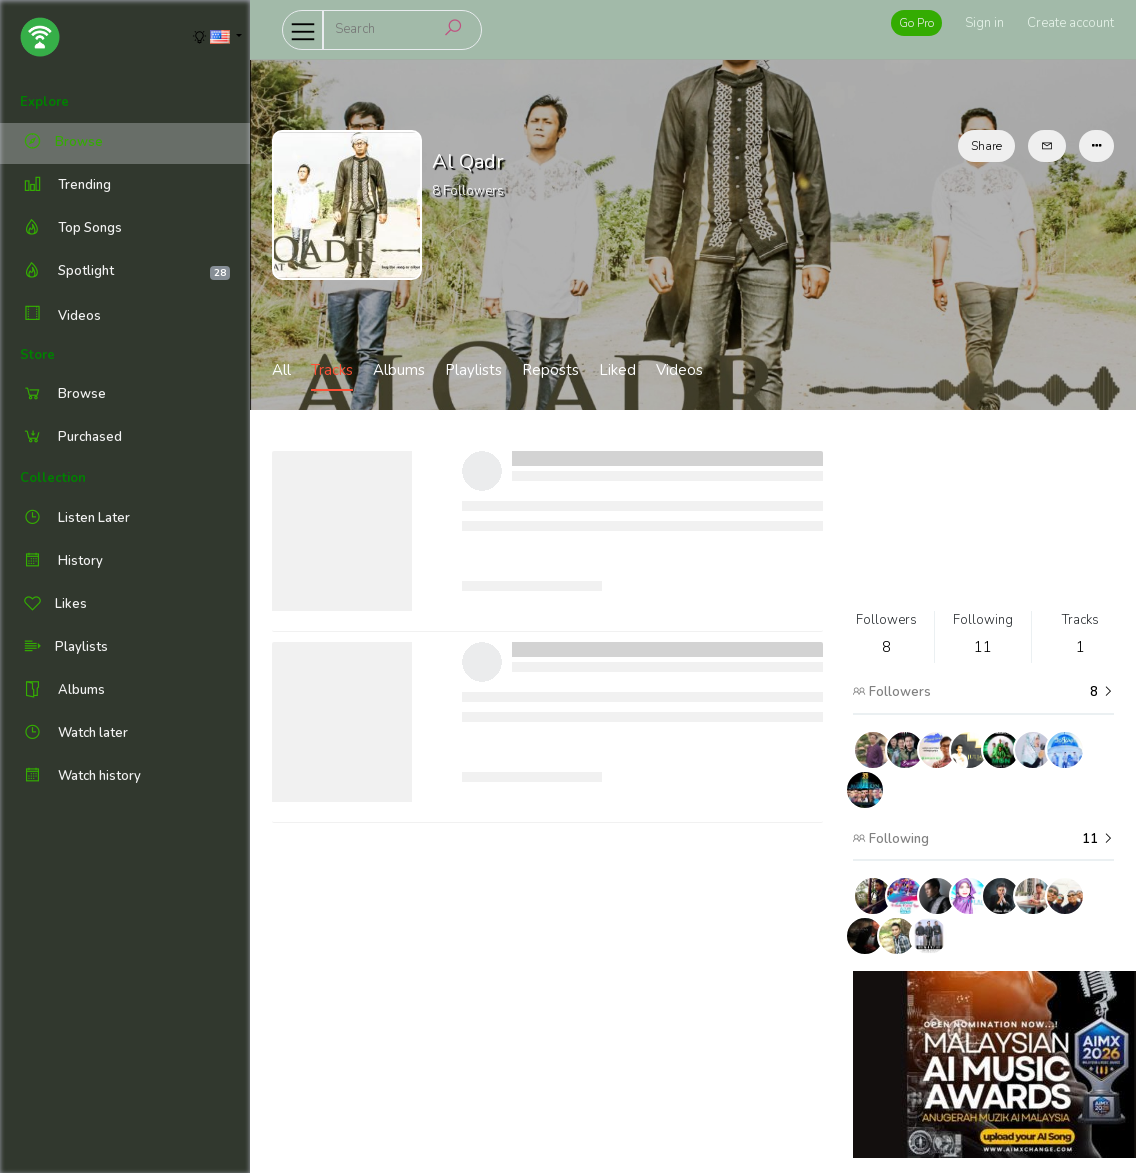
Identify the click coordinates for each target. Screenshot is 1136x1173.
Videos (60, 315)
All (281, 370)
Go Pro (916, 23)
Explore (44, 102)
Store (37, 355)
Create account (1070, 23)
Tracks (332, 370)
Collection (53, 478)
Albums (399, 370)
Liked (617, 370)
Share (986, 146)
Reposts (550, 370)
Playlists (473, 370)
